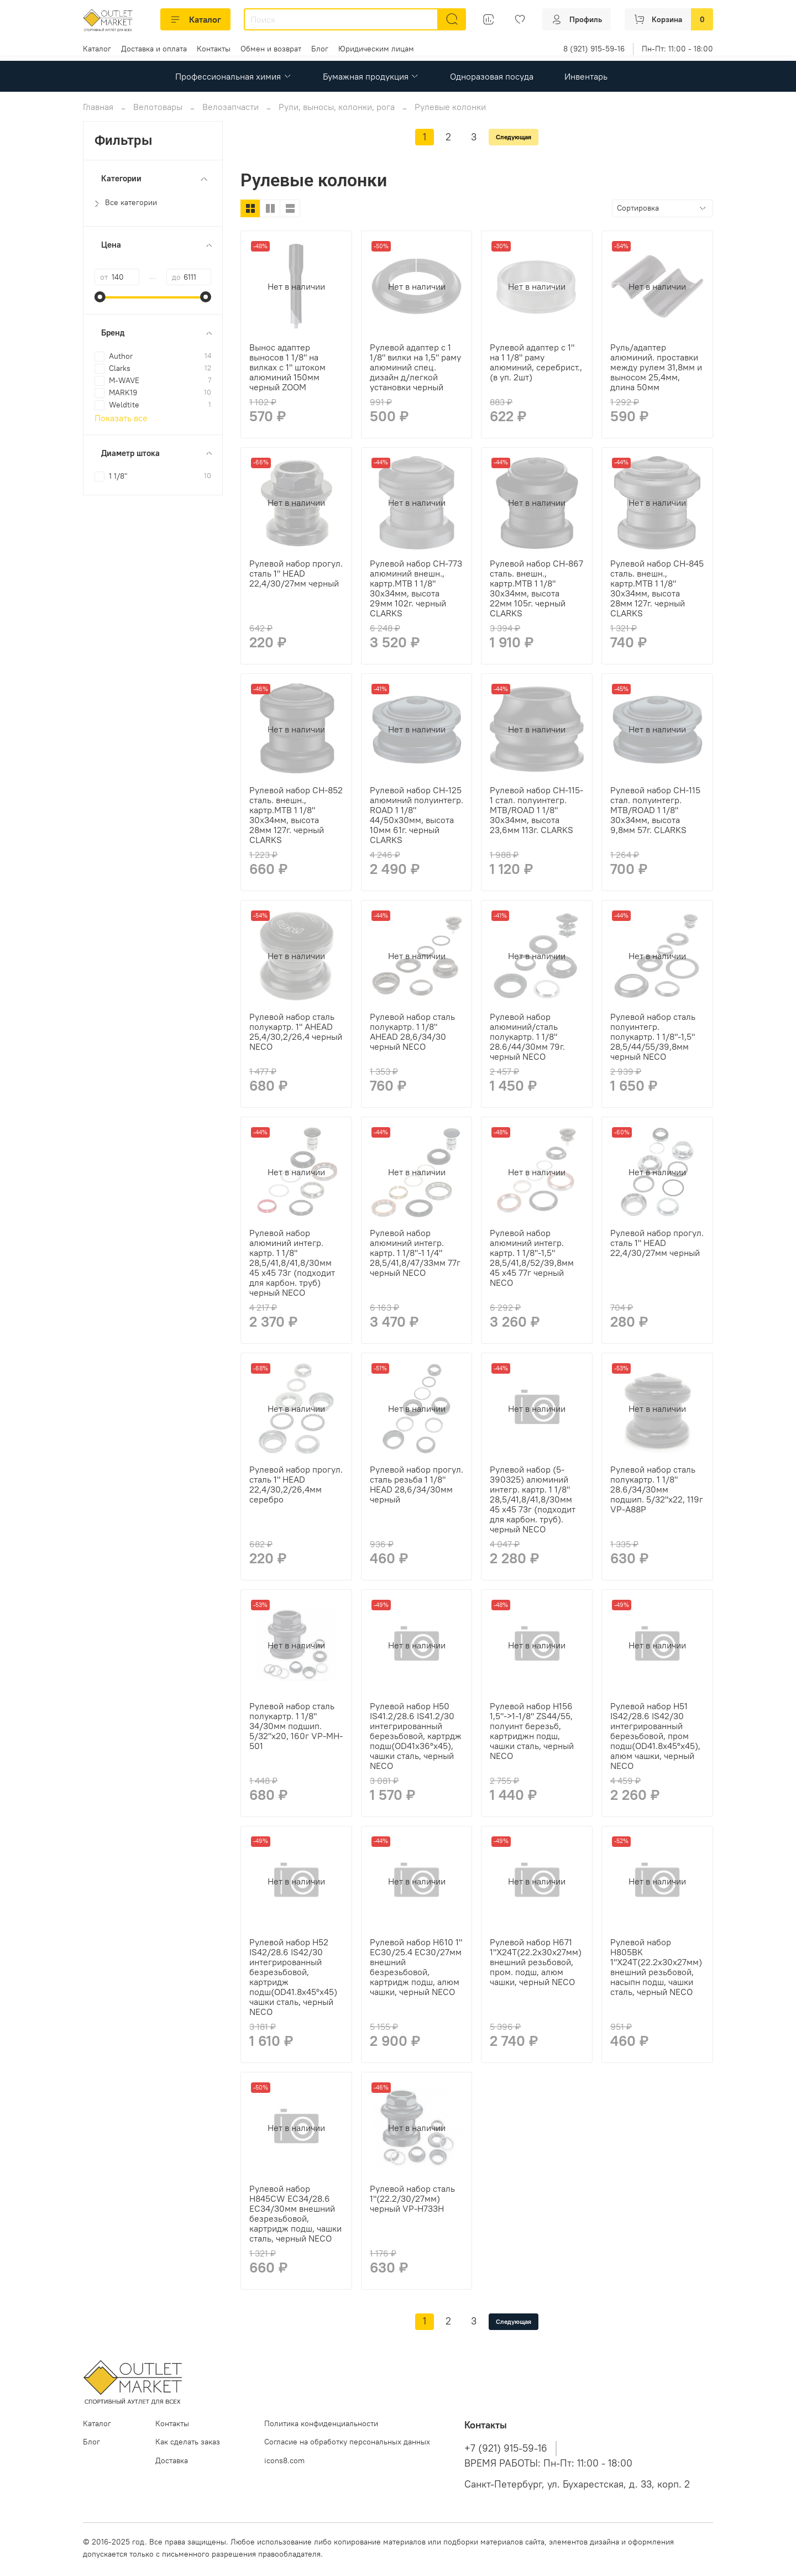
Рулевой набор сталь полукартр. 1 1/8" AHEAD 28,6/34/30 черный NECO (412, 1031)
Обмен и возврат (270, 49)
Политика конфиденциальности (321, 2423)
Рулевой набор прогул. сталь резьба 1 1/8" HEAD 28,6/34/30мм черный (416, 1484)
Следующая (513, 137)
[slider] (100, 297)
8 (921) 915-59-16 (594, 49)
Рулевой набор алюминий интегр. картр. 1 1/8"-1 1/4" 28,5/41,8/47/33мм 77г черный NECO (415, 1252)
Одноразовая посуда (491, 76)
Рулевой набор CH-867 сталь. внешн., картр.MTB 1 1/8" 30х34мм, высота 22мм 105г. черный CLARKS (536, 588)
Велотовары (157, 106)
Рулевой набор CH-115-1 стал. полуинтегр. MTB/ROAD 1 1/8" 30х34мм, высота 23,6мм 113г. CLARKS (536, 809)
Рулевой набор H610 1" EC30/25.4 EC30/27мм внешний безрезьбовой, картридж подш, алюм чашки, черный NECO (416, 1966)
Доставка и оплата (154, 49)
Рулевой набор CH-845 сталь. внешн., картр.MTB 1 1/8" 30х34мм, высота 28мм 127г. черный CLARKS (657, 588)
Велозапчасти (230, 106)
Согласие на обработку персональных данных (347, 2442)
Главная (98, 106)
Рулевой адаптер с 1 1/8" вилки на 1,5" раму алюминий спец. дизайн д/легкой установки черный (415, 367)
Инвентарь (586, 76)
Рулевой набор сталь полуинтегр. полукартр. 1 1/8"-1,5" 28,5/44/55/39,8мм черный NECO (652, 1036)
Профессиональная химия (233, 76)
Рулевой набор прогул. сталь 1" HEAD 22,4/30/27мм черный (296, 573)
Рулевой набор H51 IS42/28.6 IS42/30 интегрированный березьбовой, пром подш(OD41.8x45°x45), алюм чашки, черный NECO (655, 1735)
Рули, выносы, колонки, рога (337, 106)
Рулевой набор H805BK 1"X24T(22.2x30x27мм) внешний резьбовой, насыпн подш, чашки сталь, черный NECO (656, 1966)
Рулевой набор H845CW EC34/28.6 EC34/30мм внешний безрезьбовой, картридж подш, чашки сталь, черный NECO (295, 2213)
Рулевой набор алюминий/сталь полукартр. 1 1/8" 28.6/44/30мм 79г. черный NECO (527, 1036)
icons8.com (284, 2460)
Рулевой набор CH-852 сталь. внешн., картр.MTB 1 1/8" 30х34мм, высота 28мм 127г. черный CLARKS (296, 814)
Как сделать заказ (187, 2442)
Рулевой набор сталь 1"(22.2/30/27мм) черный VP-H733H (412, 2198)
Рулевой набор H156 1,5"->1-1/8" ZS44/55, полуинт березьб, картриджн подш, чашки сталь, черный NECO (532, 1730)
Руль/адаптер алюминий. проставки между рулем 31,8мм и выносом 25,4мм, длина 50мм (656, 367)
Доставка (171, 2460)
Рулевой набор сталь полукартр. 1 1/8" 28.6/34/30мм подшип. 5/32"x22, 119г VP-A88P (656, 1489)
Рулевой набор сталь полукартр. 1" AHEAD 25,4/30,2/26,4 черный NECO (295, 1031)
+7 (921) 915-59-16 (505, 2448)
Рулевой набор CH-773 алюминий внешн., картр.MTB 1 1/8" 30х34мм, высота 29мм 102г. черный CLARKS (416, 588)
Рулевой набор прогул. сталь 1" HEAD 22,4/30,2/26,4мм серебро (296, 1484)
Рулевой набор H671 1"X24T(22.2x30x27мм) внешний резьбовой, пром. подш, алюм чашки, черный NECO (536, 1961)
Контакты (214, 49)
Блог (319, 49)
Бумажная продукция (371, 76)
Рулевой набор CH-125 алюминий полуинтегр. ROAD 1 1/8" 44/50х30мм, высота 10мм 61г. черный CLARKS (416, 814)
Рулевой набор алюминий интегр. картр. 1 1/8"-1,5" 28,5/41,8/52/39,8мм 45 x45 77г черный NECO (532, 1257)
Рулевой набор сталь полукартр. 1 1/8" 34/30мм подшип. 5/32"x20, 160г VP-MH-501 (296, 1725)
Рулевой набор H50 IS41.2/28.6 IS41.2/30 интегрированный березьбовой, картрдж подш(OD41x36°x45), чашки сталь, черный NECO (416, 1735)
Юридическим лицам (376, 49)
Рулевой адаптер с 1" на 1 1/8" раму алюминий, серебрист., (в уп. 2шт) (536, 362)
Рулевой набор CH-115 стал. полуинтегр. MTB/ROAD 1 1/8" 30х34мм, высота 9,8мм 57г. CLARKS (655, 809)
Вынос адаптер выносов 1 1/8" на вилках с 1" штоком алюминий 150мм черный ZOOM (287, 367)
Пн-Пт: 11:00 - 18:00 (677, 49)
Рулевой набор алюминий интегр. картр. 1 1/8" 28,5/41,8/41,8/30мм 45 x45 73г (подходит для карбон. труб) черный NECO (292, 1262)
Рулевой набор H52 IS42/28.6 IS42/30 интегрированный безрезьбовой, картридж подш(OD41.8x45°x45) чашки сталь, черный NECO (293, 1976)
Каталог (195, 19)
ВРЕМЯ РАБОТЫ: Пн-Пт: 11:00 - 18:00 (548, 2463)
